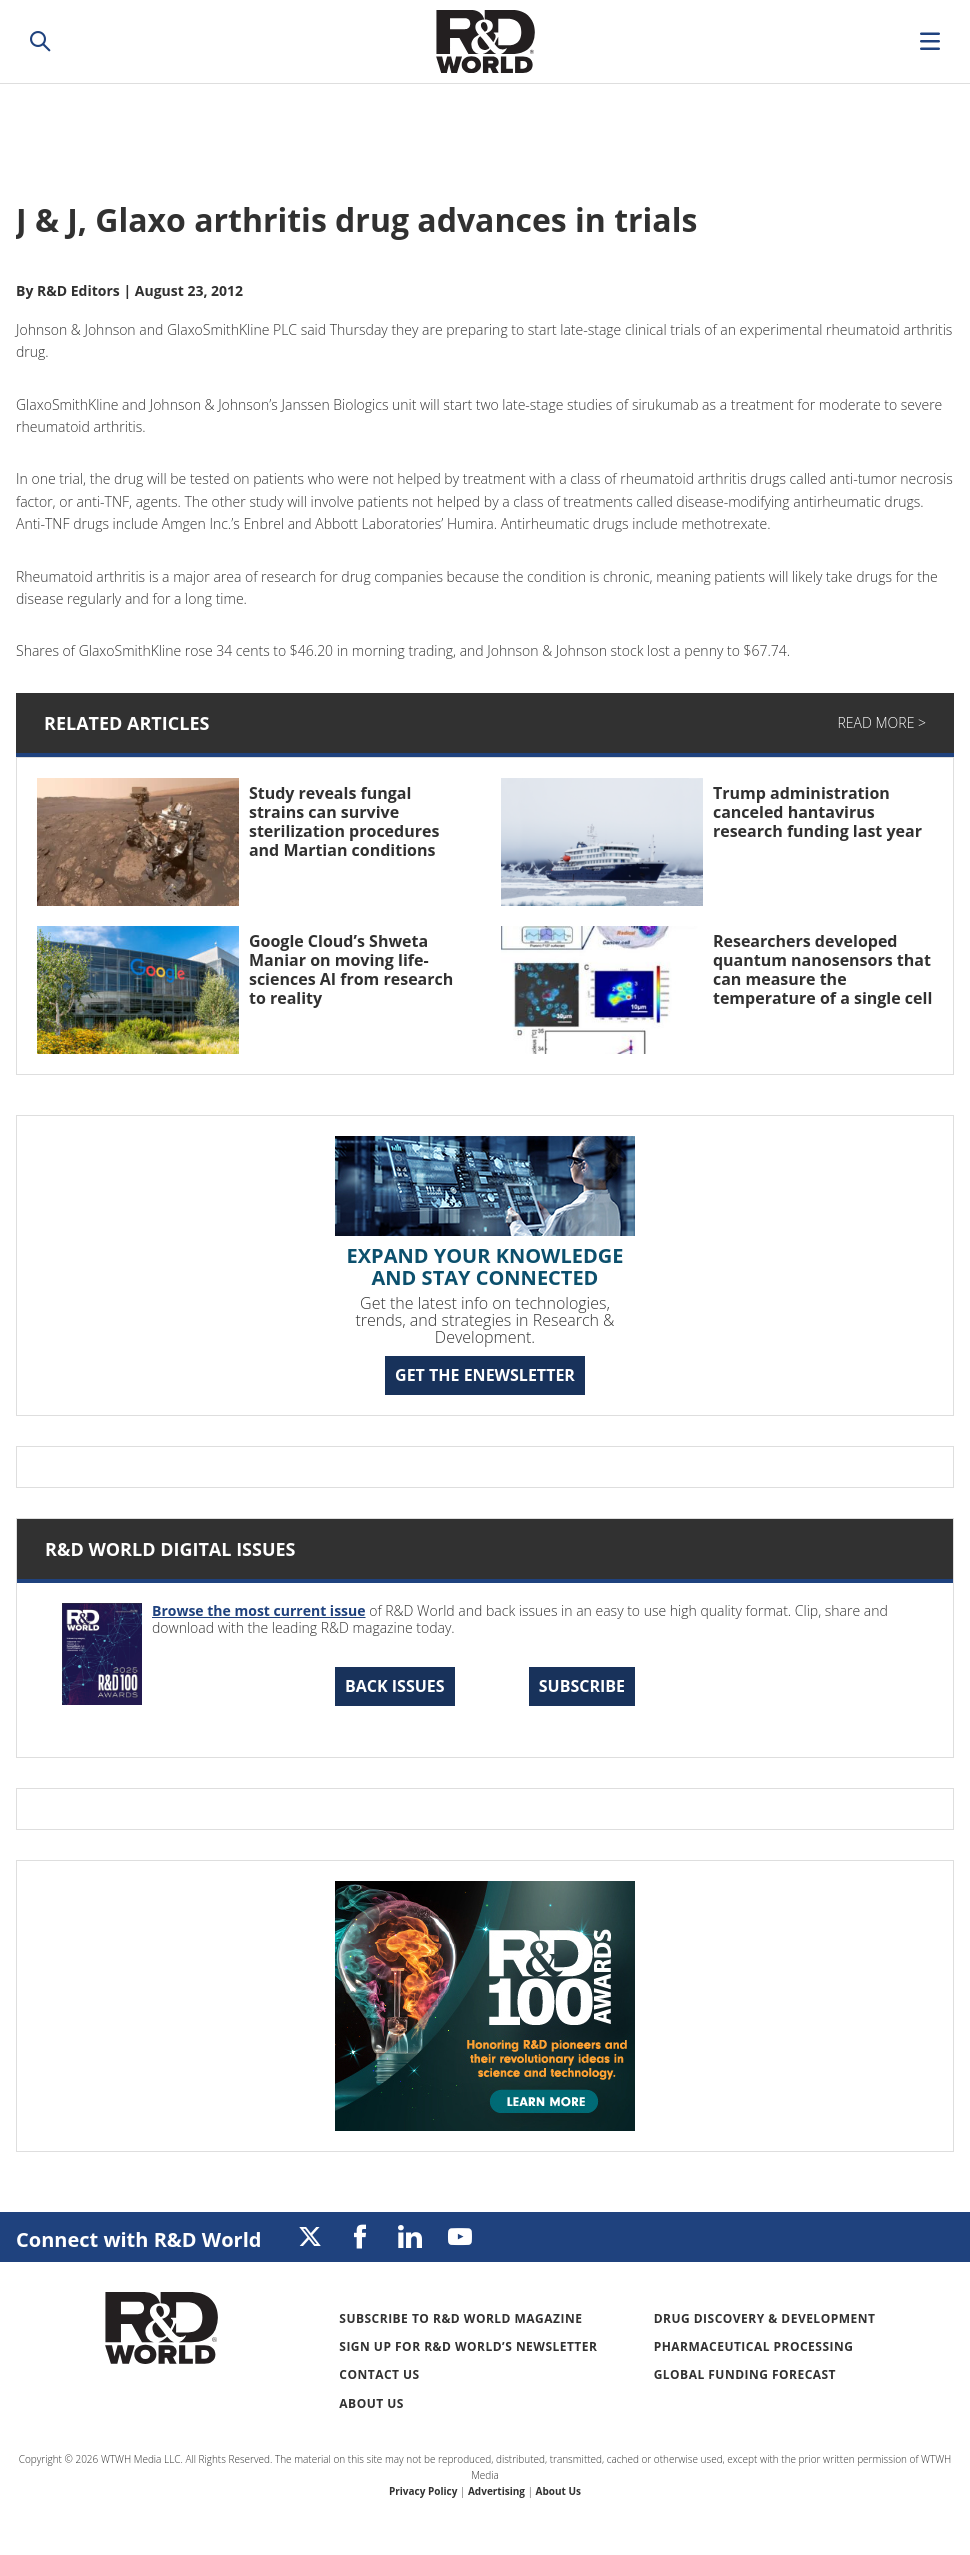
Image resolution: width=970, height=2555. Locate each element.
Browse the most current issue (259, 1610)
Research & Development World (485, 41)
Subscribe (582, 1686)
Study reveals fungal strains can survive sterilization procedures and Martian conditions (344, 822)
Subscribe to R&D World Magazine (460, 2318)
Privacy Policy (423, 2491)
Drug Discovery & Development (765, 2318)
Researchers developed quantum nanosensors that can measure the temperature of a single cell (822, 970)
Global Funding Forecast (745, 2374)
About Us (371, 2403)
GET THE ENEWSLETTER (485, 1375)
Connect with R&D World (138, 2239)
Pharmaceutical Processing (754, 2346)
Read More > (882, 722)
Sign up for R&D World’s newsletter (468, 2346)
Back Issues (395, 1686)
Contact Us (379, 2374)
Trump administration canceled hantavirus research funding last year (817, 812)
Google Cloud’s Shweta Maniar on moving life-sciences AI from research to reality (351, 970)
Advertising (496, 2491)
